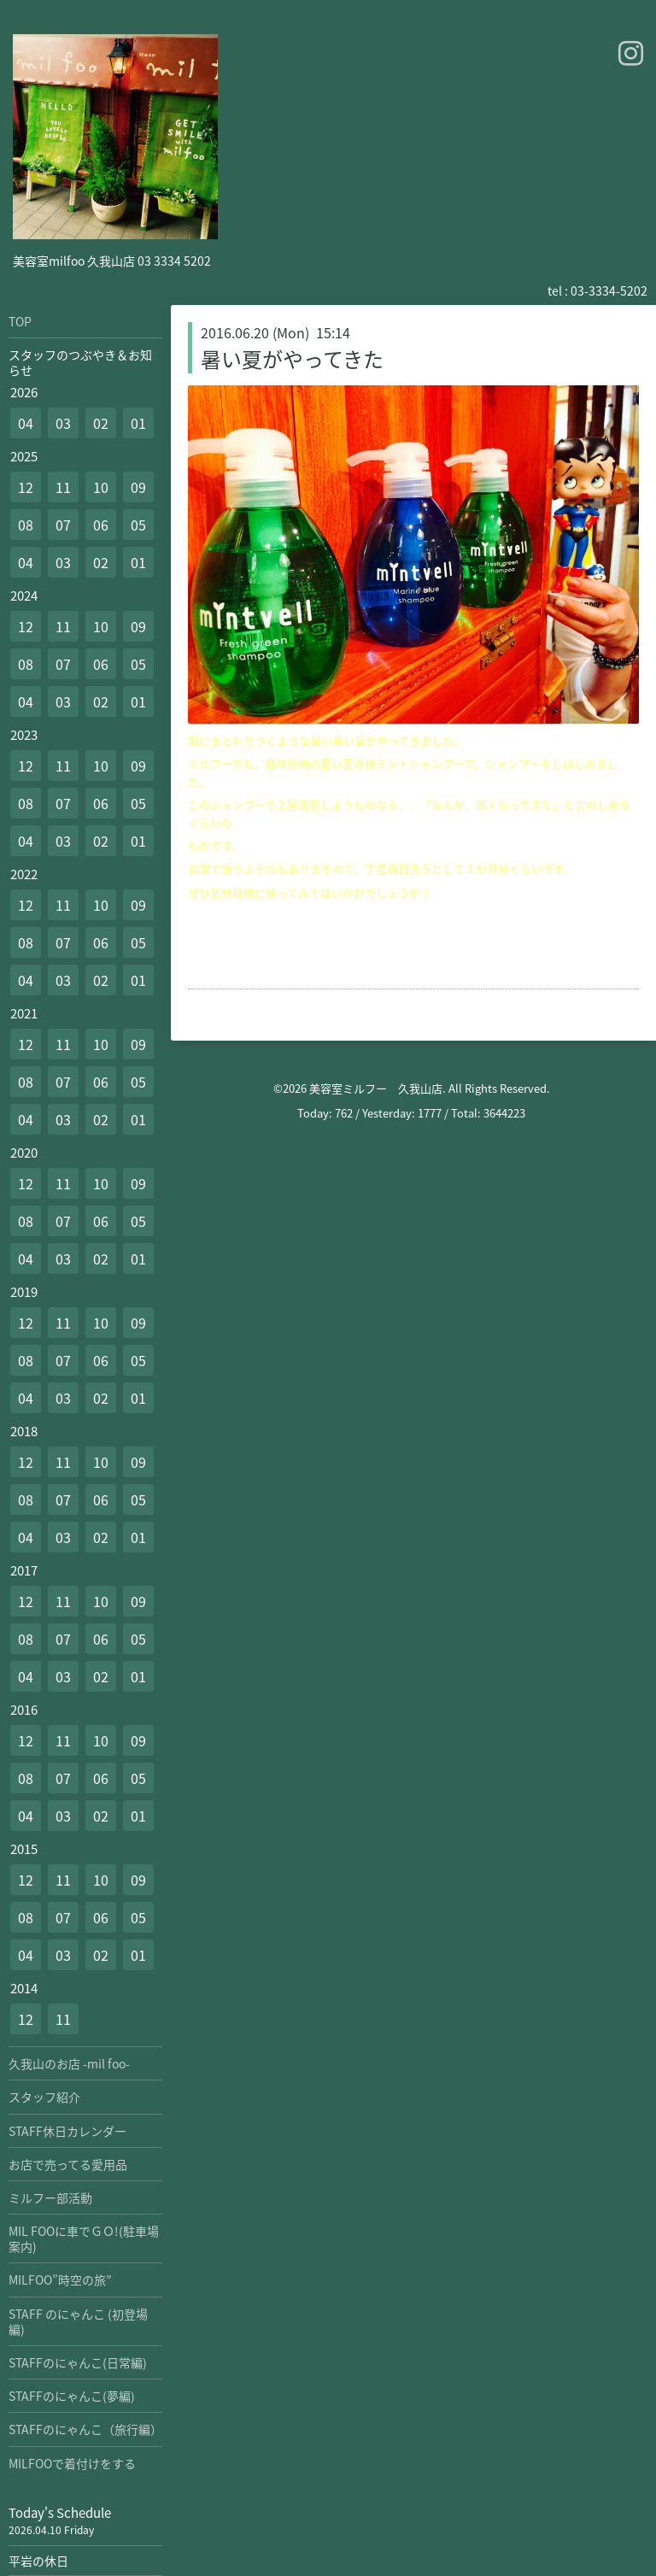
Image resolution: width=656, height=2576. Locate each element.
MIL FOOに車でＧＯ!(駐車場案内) (84, 2238)
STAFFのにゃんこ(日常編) (78, 2362)
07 (63, 524)
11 (63, 487)
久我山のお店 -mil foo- (69, 2063)
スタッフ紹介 (44, 2096)
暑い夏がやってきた (292, 358)
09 (138, 487)
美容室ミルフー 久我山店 (375, 1088)
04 (25, 423)
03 (63, 423)
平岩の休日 (38, 2560)
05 (138, 524)
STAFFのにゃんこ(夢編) (72, 2395)
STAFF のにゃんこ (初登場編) (78, 2321)
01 (138, 423)
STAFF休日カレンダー (67, 2130)
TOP (20, 321)
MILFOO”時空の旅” (60, 2279)
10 (100, 487)
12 (25, 487)
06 (100, 524)
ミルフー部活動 (50, 2197)
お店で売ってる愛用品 (68, 2164)
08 (25, 524)
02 (100, 423)
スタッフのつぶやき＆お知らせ (80, 362)
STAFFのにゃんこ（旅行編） (85, 2429)
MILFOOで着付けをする (72, 2463)
